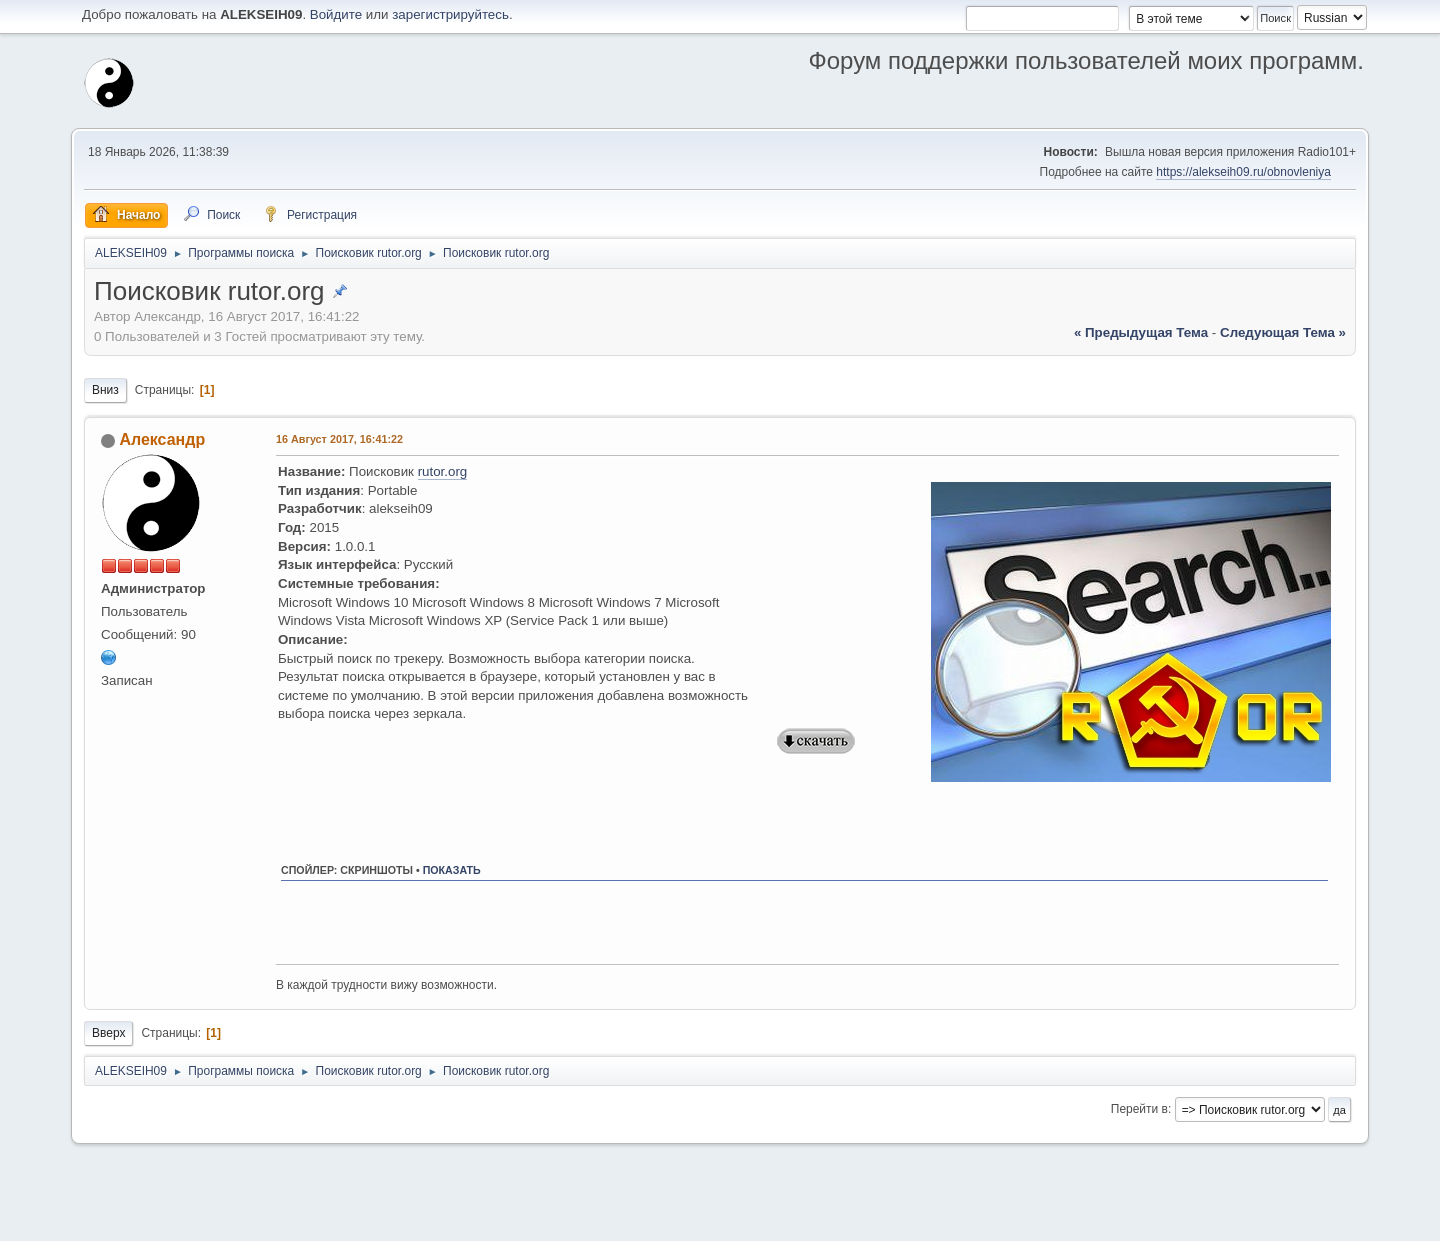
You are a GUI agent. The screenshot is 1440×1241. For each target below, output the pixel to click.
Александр (162, 439)
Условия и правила (1261, 1220)
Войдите (336, 14)
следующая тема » (1283, 332)
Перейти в (1139, 1109)
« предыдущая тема (1141, 332)
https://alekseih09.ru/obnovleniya (1243, 172)
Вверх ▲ (1341, 1220)
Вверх (108, 1033)
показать (452, 870)
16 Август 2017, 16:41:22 (339, 439)
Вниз (105, 390)
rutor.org (443, 471)
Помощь (1184, 1220)
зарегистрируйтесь (450, 14)
